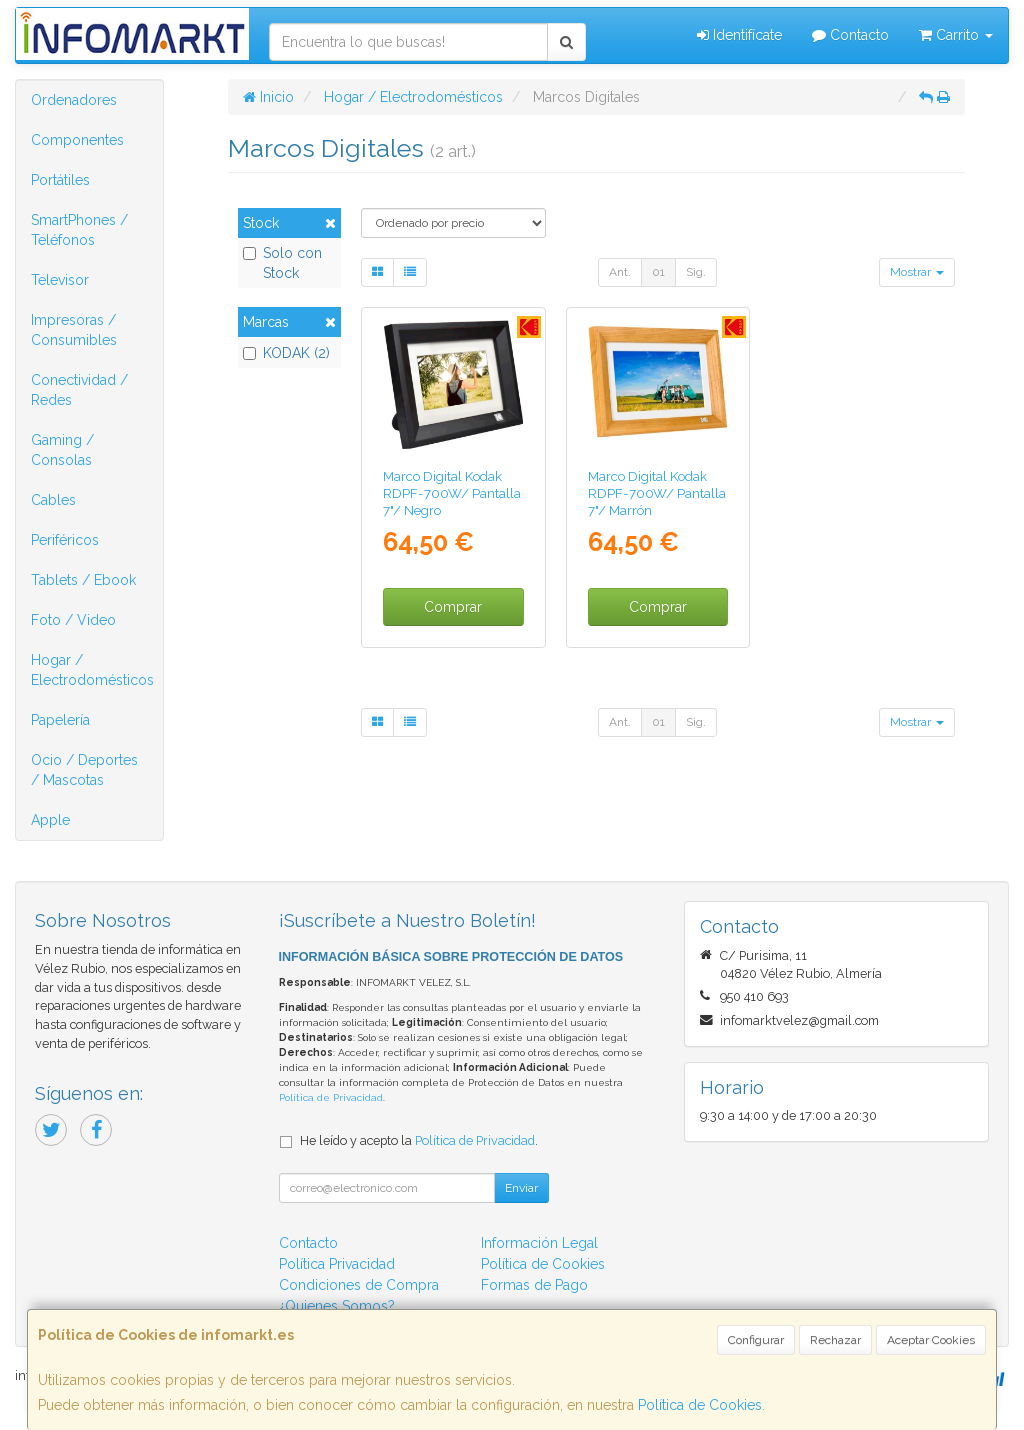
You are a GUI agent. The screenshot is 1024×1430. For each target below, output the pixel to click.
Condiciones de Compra (359, 1285)
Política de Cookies (700, 1405)
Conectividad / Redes (79, 390)
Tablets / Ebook (83, 580)
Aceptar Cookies (931, 1340)
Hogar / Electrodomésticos (92, 670)
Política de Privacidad (331, 1097)
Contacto (850, 35)
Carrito (956, 35)
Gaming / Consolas (62, 450)
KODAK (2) (286, 353)
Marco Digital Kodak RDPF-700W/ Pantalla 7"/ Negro (452, 493)
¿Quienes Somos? (337, 1306)
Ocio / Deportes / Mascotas (84, 770)
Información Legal (539, 1243)
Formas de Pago (534, 1285)
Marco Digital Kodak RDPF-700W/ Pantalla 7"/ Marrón (657, 493)
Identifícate (739, 35)
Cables (53, 500)
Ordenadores (74, 100)
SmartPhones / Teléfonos (79, 230)
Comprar (453, 607)
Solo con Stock (282, 263)
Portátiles (60, 180)
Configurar (756, 1340)
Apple (50, 820)
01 (658, 272)
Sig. (696, 272)
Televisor (60, 280)
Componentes (77, 140)
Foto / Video (73, 620)
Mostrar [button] (917, 272)
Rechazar (835, 1340)
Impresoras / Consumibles (74, 330)
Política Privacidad (337, 1264)
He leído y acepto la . (419, 1140)
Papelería (60, 720)
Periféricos (65, 540)
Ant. (620, 272)
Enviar (521, 1188)
